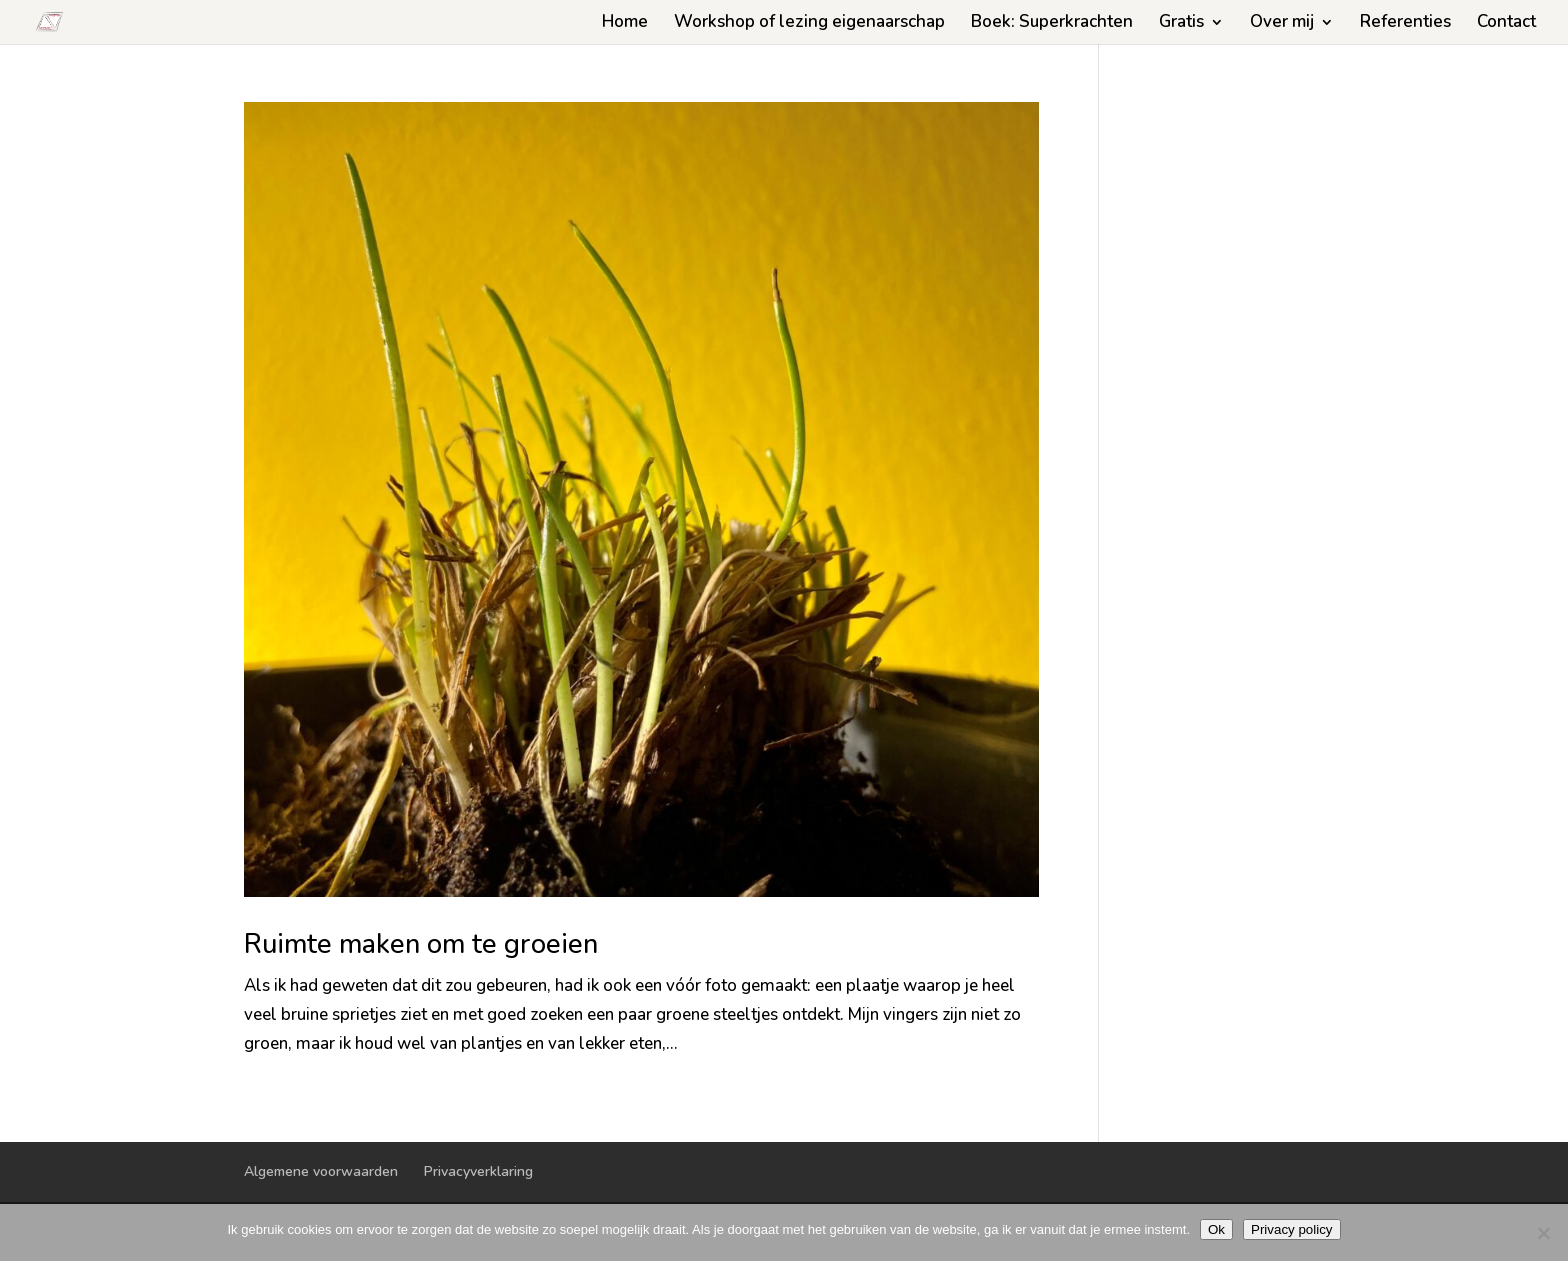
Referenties (1405, 24)
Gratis (1181, 24)
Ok (1216, 1229)
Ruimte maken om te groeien (421, 944)
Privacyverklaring (478, 1171)
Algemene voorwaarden (321, 1171)
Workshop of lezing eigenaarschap (809, 24)
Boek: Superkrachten (1052, 24)
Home (625, 24)
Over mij (1282, 24)
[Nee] (1543, 1233)
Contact (1506, 24)
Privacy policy (1291, 1229)
